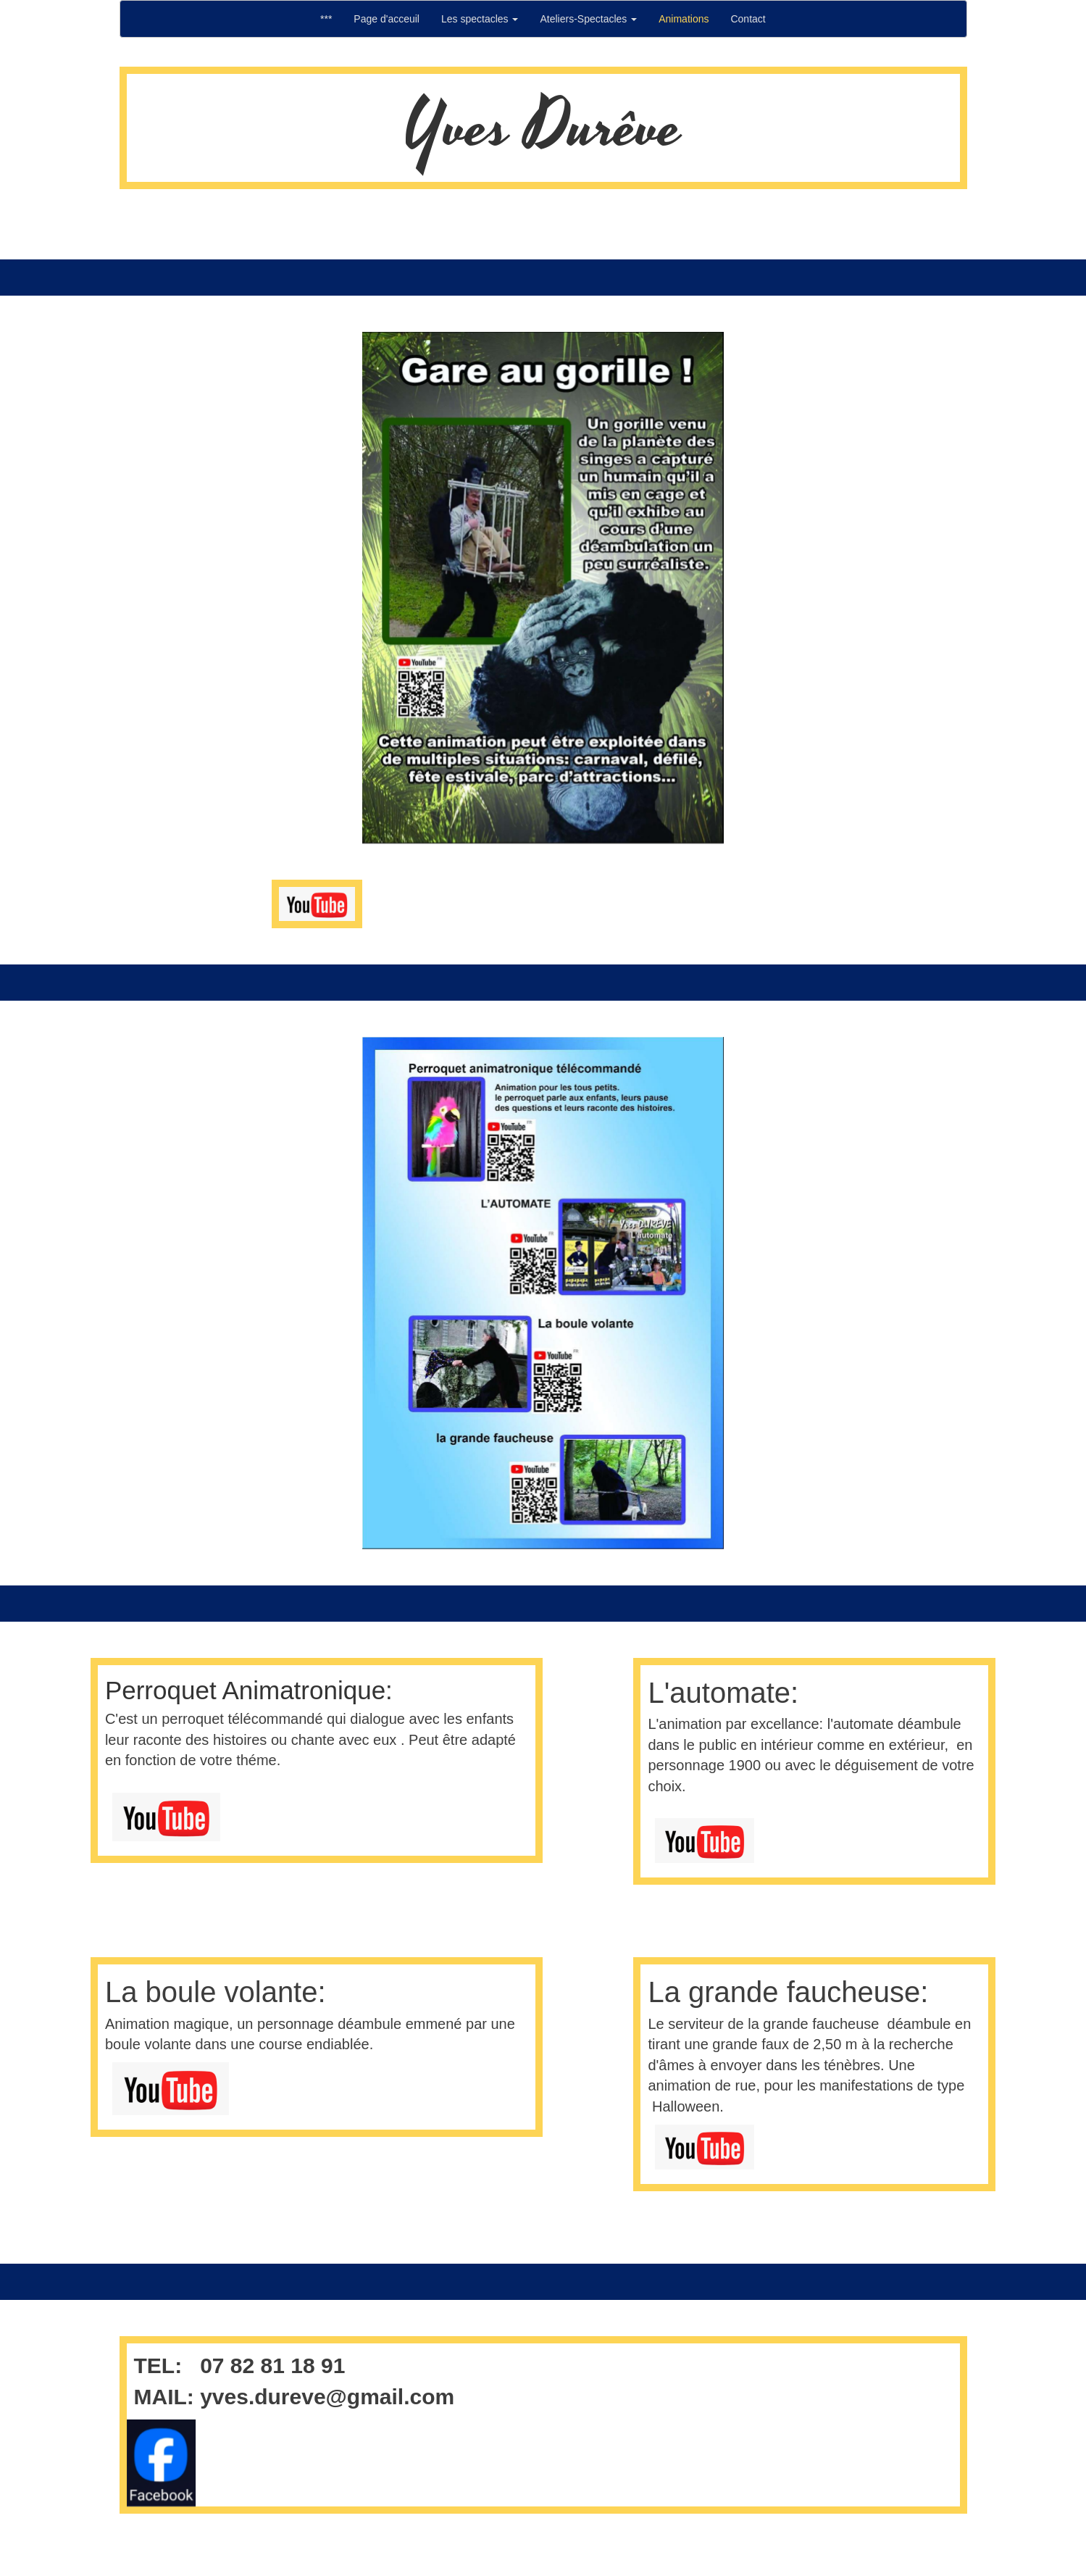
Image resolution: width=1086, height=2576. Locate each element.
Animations (684, 19)
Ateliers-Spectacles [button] (588, 19)
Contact (747, 19)
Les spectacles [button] (480, 19)
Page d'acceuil (386, 19)
